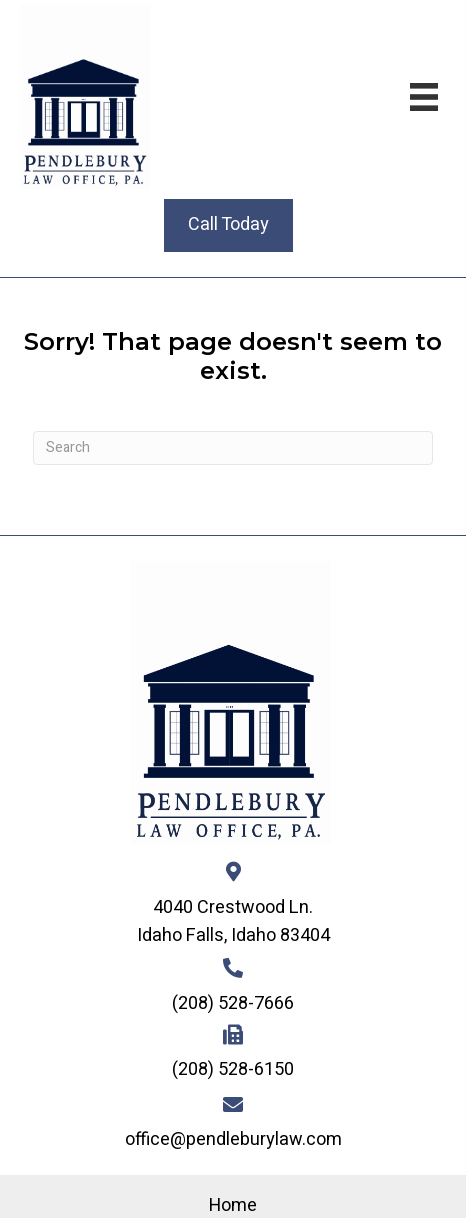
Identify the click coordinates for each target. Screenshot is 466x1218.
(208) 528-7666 (233, 1003)
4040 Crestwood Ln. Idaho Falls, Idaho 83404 (233, 922)
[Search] (233, 448)
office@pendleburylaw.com (233, 1139)
